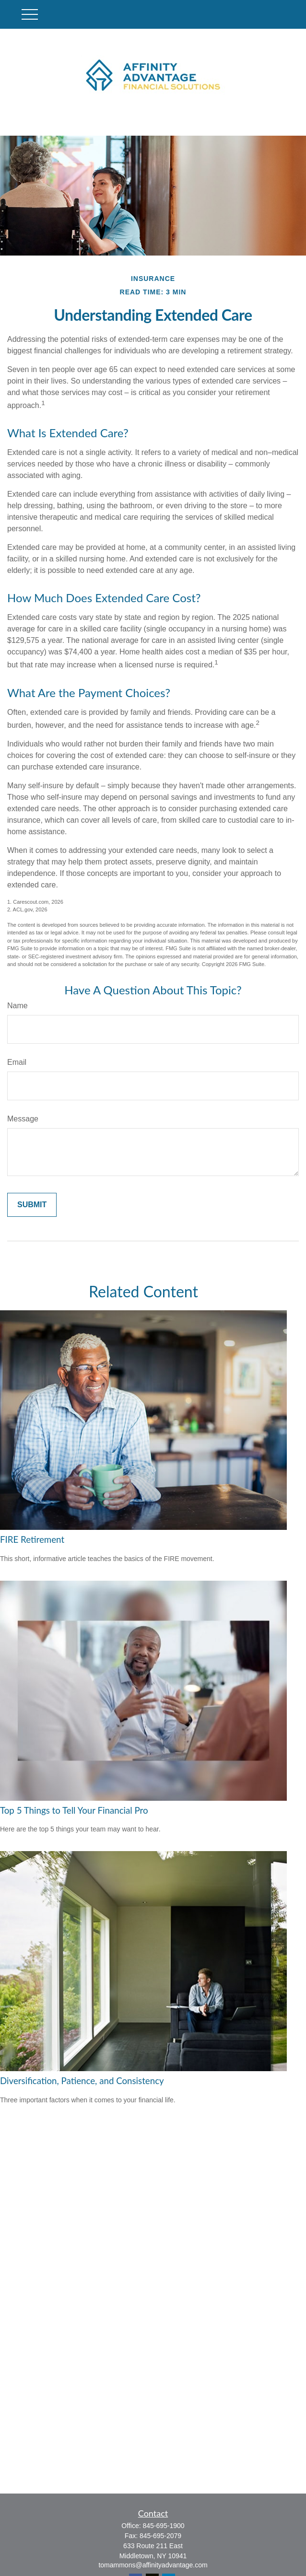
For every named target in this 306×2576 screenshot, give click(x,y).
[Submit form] (32, 1205)
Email (16, 1062)
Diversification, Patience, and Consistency (82, 2080)
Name (17, 1006)
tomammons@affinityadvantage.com (152, 2565)
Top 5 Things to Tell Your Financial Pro (74, 1810)
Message (22, 1119)
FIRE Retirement (32, 1539)
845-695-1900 (163, 2525)
